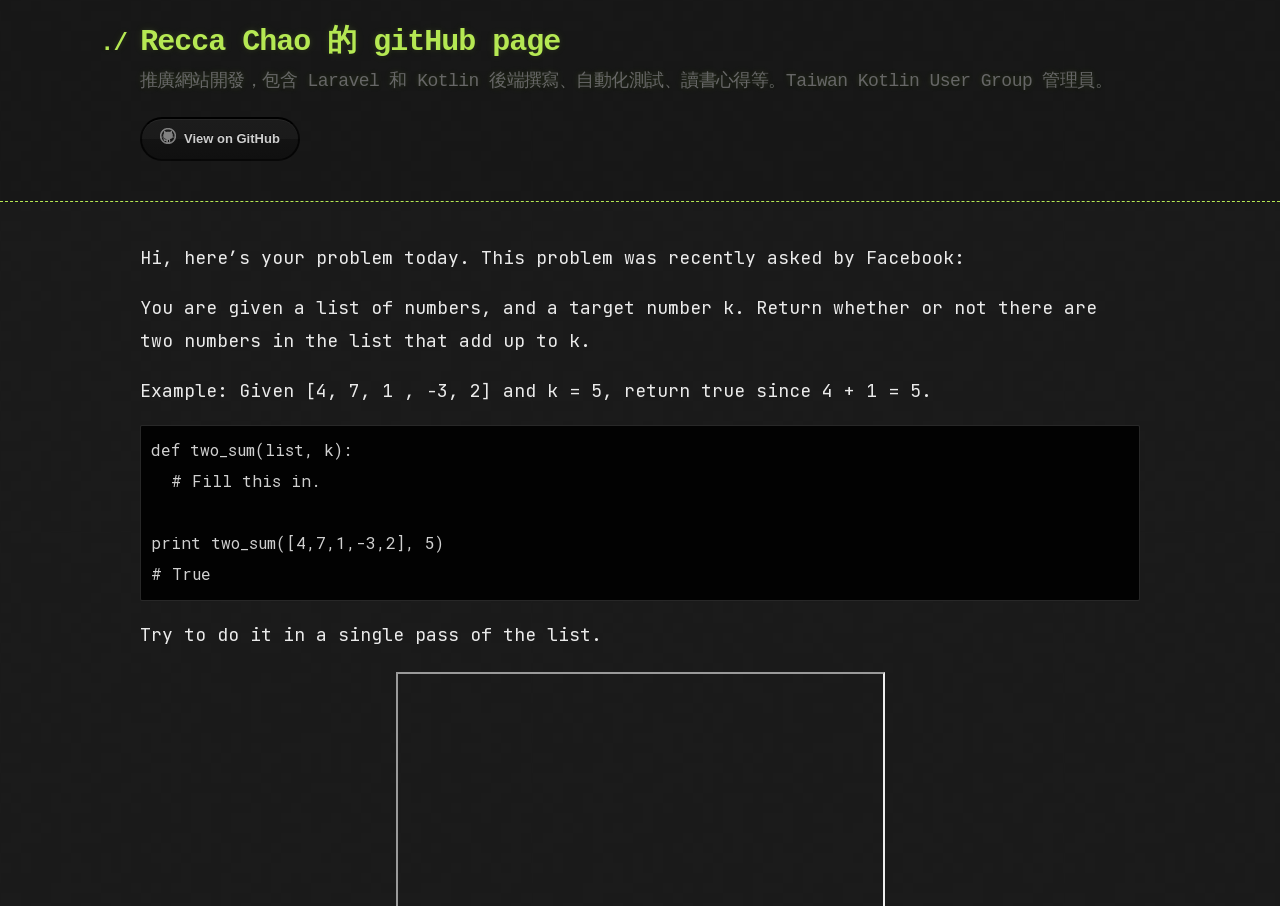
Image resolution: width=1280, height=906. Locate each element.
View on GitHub (220, 137)
